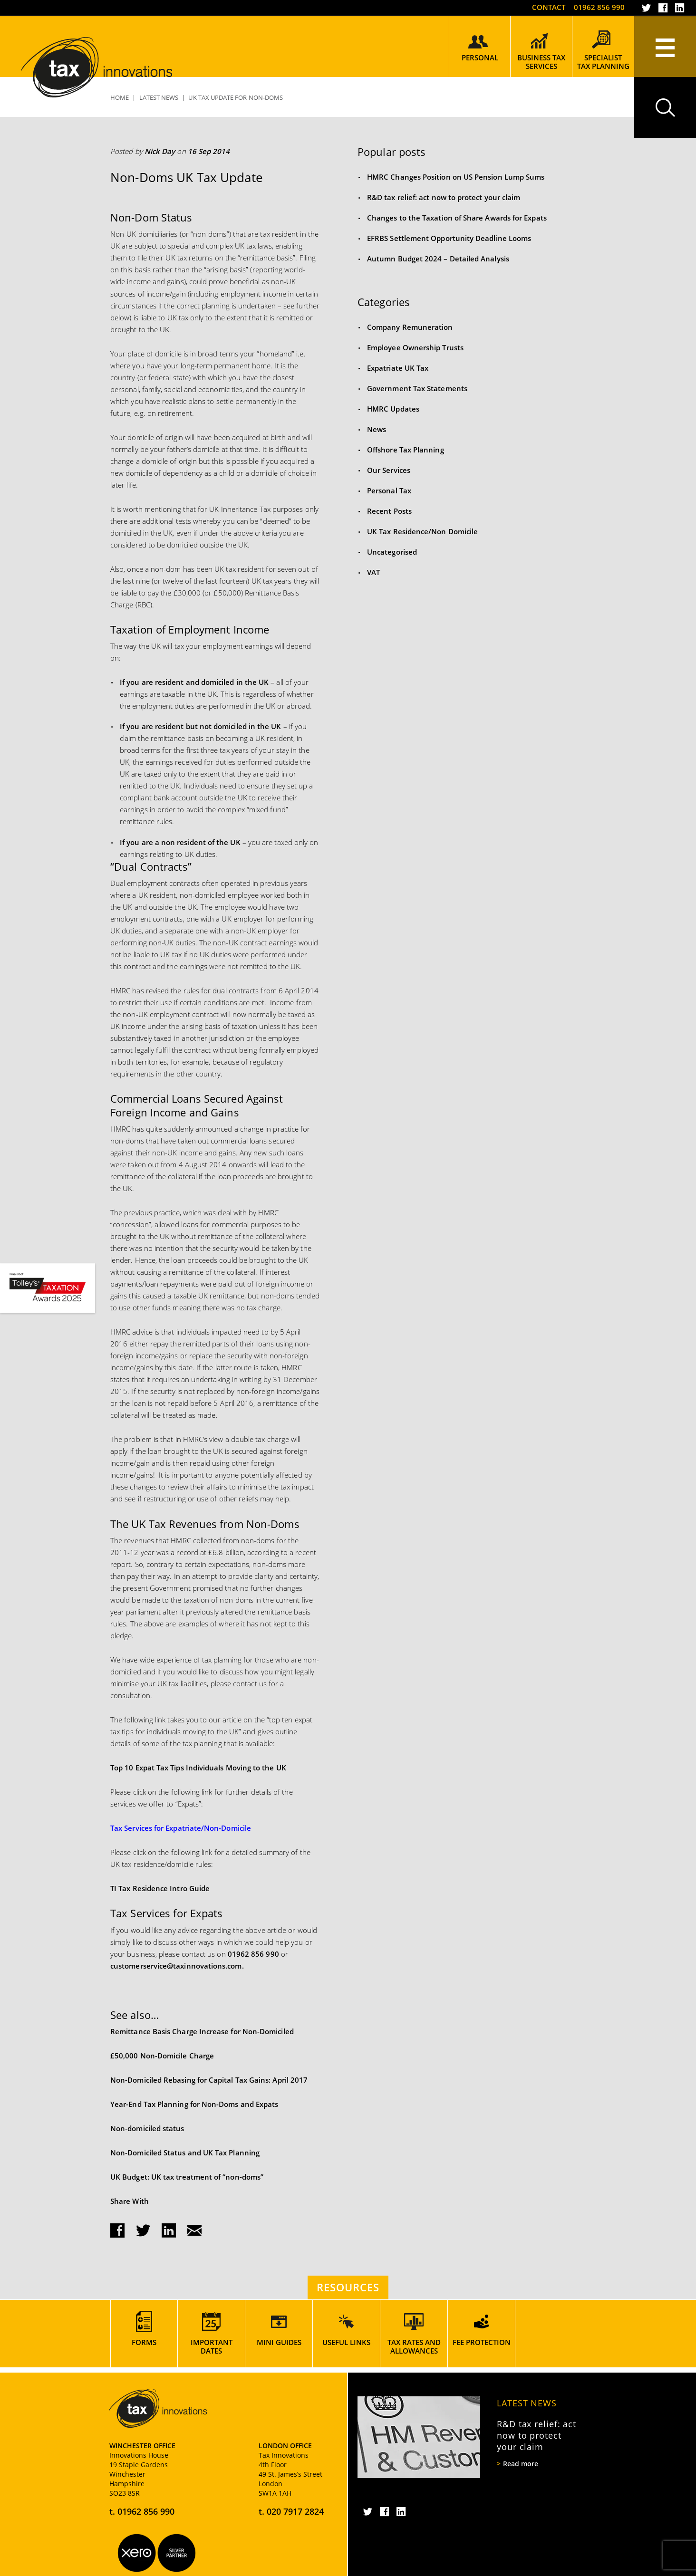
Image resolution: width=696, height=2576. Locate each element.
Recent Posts (389, 511)
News (376, 429)
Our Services (388, 470)
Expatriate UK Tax (397, 368)
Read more (520, 2464)
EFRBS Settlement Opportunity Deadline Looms (449, 238)
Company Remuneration (410, 327)
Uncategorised (392, 552)
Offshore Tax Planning (405, 449)
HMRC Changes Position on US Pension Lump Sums (455, 177)
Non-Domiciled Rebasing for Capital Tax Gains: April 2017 (209, 2080)
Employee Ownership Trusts (415, 347)
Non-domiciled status (147, 2128)
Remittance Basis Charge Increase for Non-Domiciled (202, 2031)
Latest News (527, 2403)
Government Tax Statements (417, 388)
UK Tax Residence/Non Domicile (422, 531)
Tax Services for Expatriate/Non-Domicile (180, 1828)
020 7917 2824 (295, 2511)
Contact (548, 7)
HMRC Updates (393, 408)
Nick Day (160, 151)
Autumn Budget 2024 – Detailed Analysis (438, 258)
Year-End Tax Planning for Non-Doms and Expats (194, 2104)
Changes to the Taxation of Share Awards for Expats (457, 217)
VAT (373, 572)
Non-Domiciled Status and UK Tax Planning (185, 2152)
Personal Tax (389, 490)
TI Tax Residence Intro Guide (160, 1888)
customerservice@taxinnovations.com (176, 1965)
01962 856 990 (599, 7)
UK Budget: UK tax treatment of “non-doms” (186, 2177)
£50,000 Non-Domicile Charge (162, 2055)
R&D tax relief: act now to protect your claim (443, 197)
